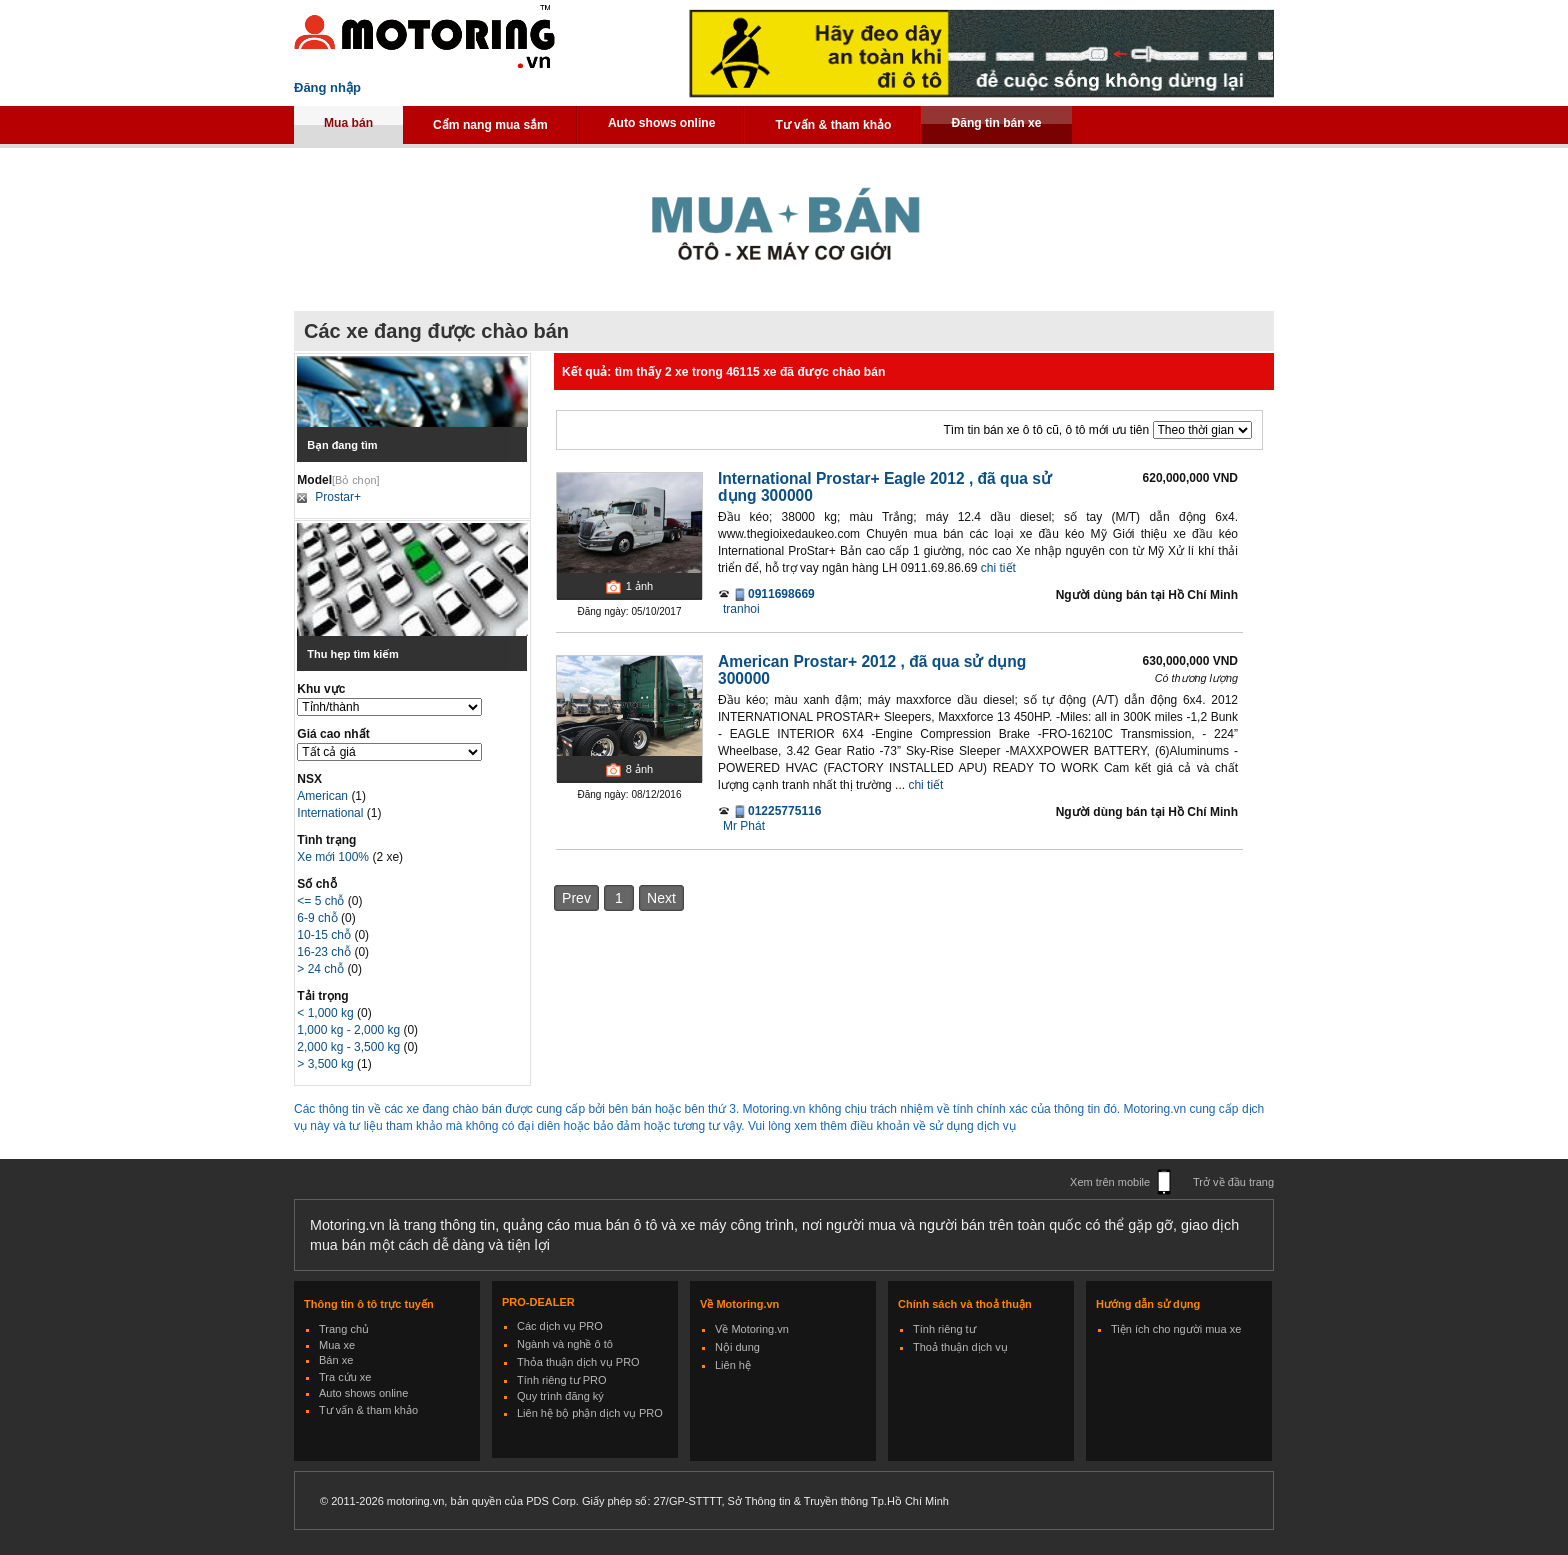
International (331, 813)
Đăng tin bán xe (996, 123)
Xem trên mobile (1110, 1182)
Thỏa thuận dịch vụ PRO (578, 1362)
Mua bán (348, 123)
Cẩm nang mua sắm (490, 125)
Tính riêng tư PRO (562, 1380)
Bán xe (336, 1360)
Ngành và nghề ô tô (565, 1344)
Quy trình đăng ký (560, 1396)
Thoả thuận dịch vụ (960, 1347)
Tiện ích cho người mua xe (1176, 1329)
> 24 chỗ (322, 969)
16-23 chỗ (325, 952)
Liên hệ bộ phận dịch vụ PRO (590, 1413)
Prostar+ (338, 497)
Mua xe (337, 1345)
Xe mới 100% (333, 857)
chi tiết (998, 568)
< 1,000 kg (327, 1013)
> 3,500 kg (327, 1064)
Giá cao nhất (333, 734)
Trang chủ (344, 1329)
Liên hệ (733, 1365)
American (324, 796)
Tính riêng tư (944, 1329)
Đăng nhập (327, 87)
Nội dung (737, 1347)
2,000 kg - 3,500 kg (350, 1047)
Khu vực (321, 689)
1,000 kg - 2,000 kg (350, 1030)
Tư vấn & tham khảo (833, 125)
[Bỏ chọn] (356, 480)
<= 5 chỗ (322, 901)
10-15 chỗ (325, 935)
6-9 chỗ (319, 918)
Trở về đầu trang (1233, 1182)
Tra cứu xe (345, 1377)
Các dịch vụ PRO (560, 1326)
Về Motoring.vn (752, 1329)
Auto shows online (662, 123)
